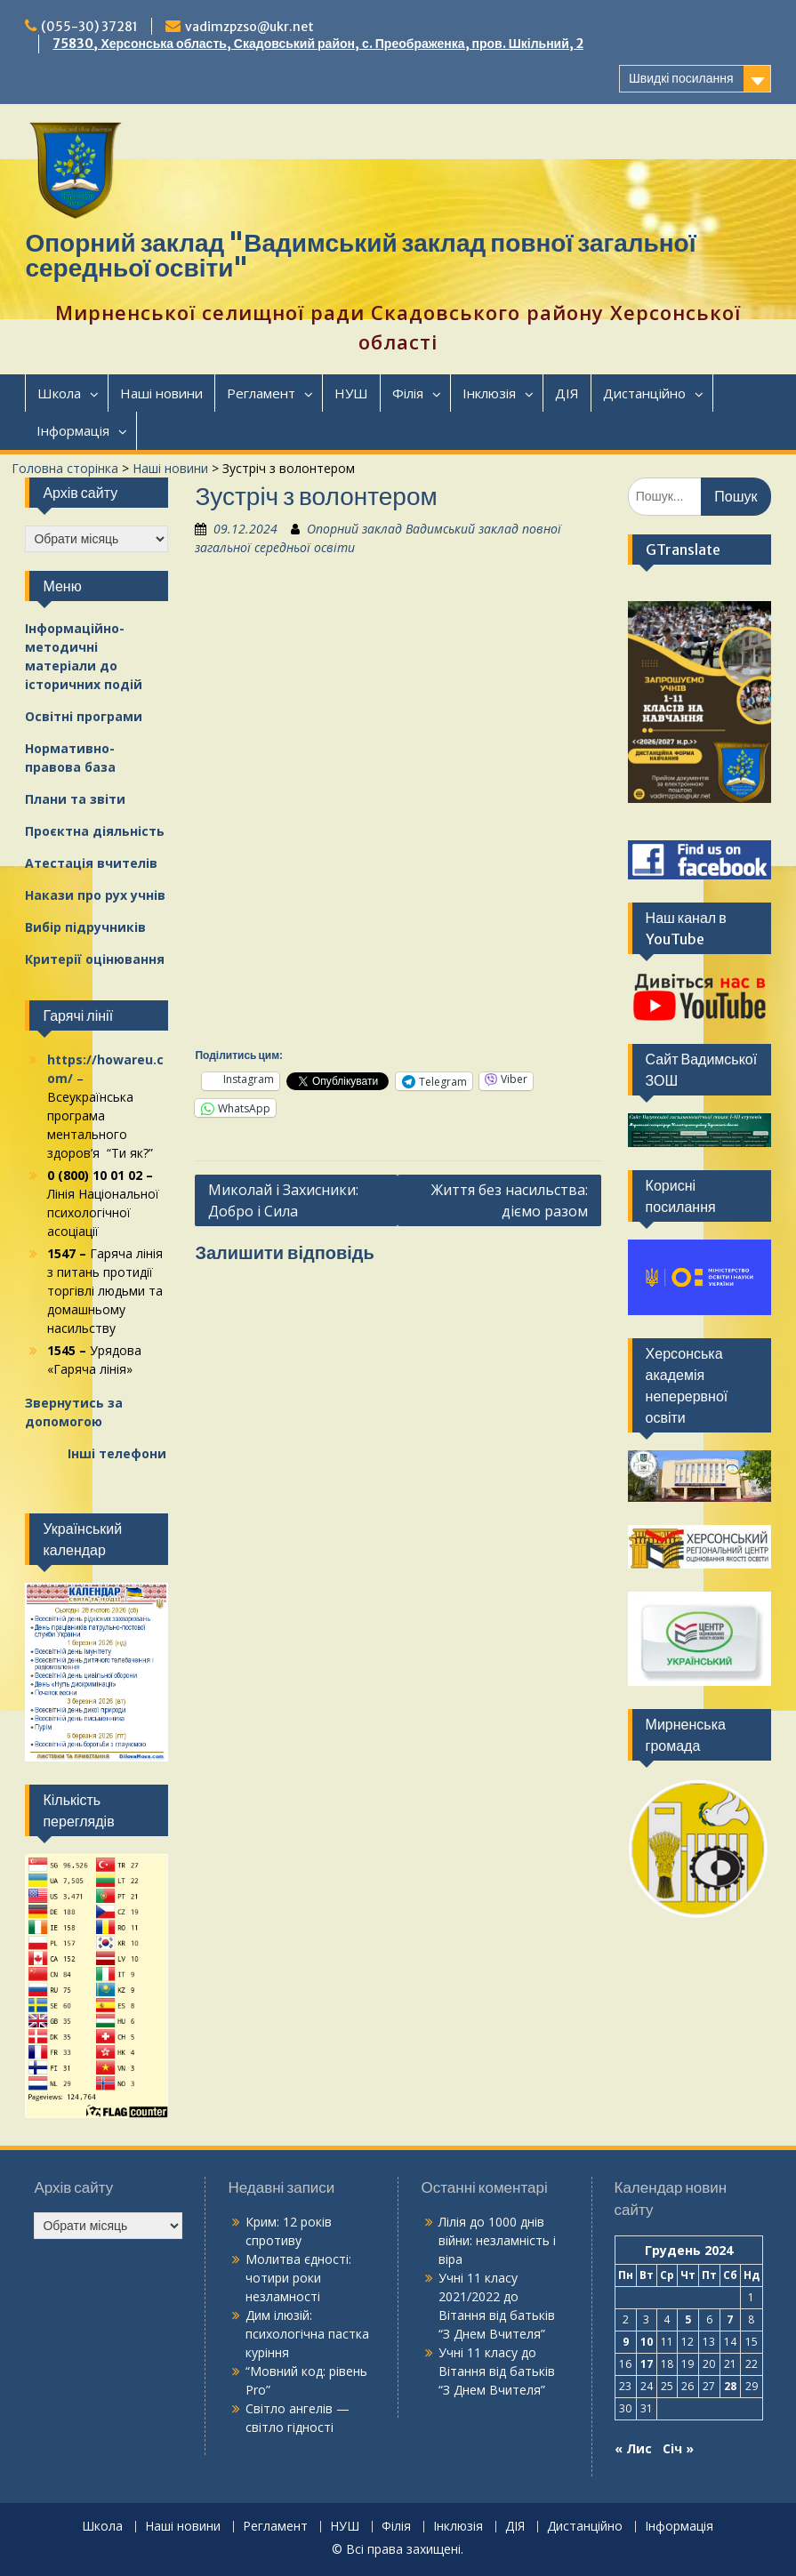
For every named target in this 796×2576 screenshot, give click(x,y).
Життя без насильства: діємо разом (509, 1200)
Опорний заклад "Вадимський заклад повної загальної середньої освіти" (360, 255)
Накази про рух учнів (95, 895)
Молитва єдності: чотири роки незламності (298, 2278)
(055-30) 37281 (89, 27)
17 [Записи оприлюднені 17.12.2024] (646, 2363)
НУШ (351, 393)
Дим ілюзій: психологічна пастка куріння (307, 2334)
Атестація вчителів (91, 863)
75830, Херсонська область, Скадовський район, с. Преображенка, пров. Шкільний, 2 (317, 44)
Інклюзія (489, 393)
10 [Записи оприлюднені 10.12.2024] (646, 2341)
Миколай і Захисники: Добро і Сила (283, 1200)
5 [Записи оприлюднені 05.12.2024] (688, 2319)
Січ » (678, 2448)
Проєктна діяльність (95, 831)
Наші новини (161, 393)
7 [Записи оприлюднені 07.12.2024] (730, 2319)
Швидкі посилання (681, 78)
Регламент (261, 393)
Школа (59, 393)
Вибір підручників (85, 927)
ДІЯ (567, 393)
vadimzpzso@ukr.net (249, 27)
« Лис (633, 2448)
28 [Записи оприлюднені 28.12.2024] (730, 2386)
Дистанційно (644, 393)
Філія (407, 393)
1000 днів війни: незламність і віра (497, 2240)
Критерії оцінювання (95, 959)
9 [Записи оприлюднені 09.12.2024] (626, 2341)
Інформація (72, 430)
